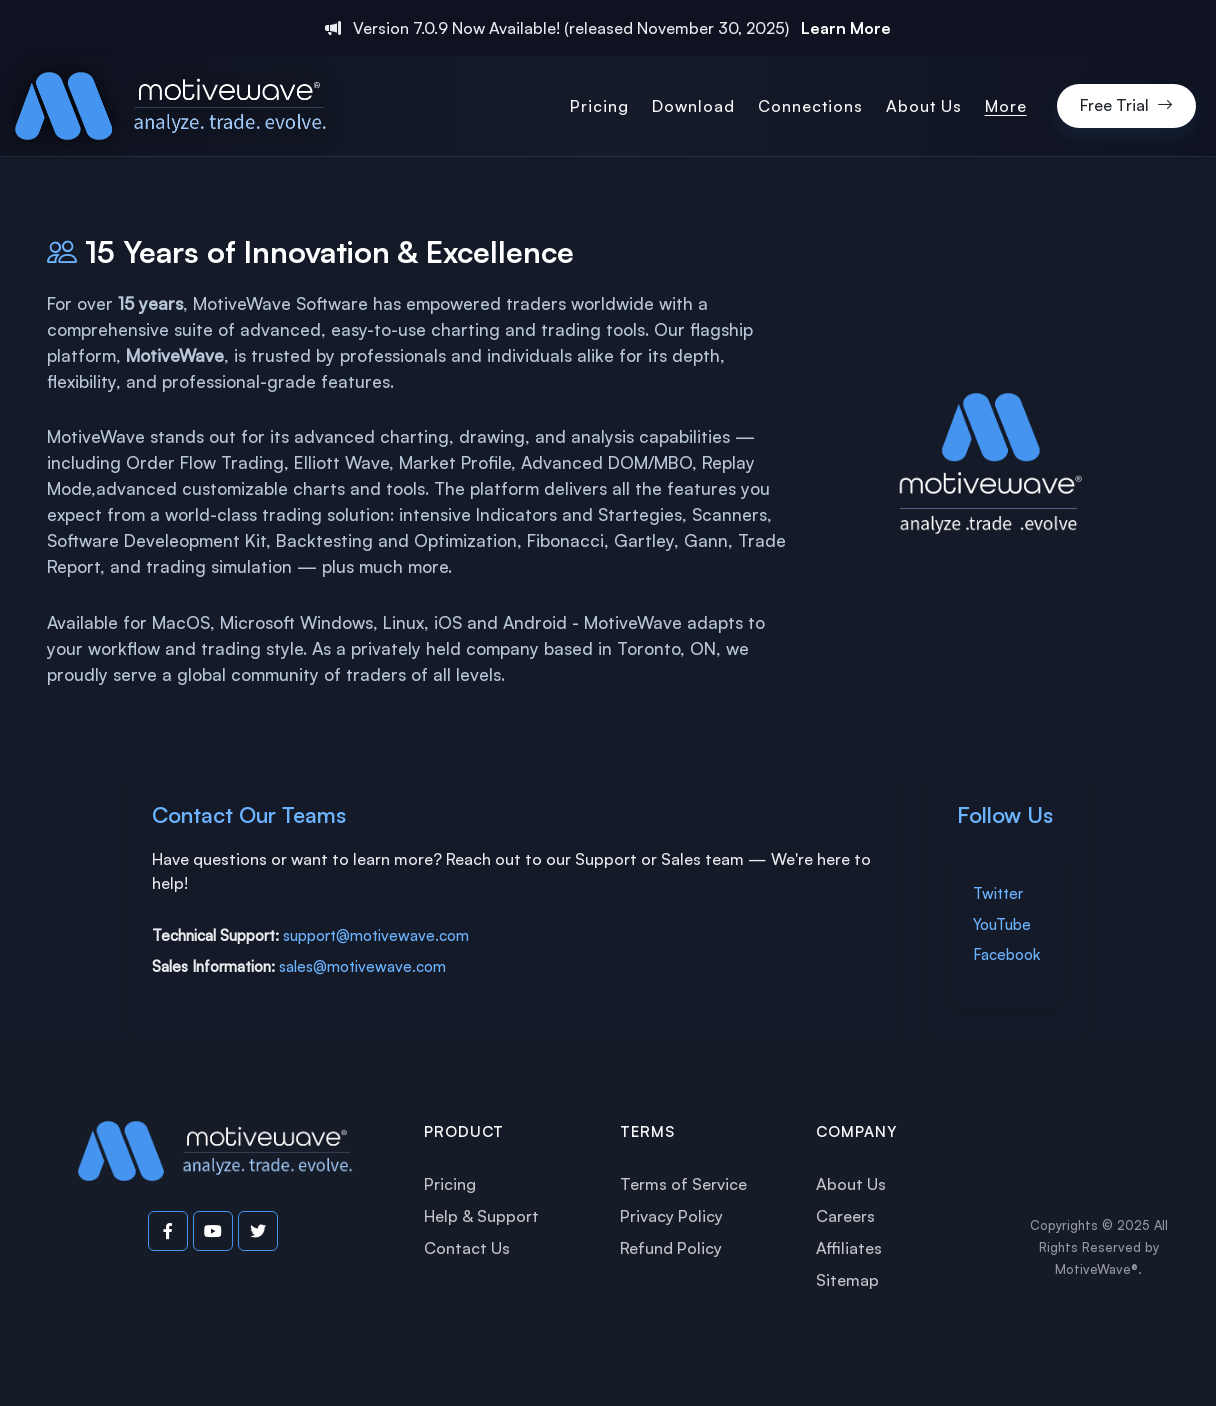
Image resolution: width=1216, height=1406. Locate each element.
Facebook (1006, 954)
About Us (851, 1184)
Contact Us (467, 1248)
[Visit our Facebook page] (168, 1231)
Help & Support (481, 1216)
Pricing (450, 1184)
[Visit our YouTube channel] (213, 1231)
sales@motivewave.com (362, 966)
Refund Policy (671, 1248)
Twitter (998, 893)
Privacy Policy (671, 1216)
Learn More (846, 28)
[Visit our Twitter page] (258, 1231)
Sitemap (847, 1280)
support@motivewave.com (376, 935)
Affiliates (849, 1248)
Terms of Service (683, 1184)
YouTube (1002, 924)
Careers (845, 1216)
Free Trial (1126, 106)
